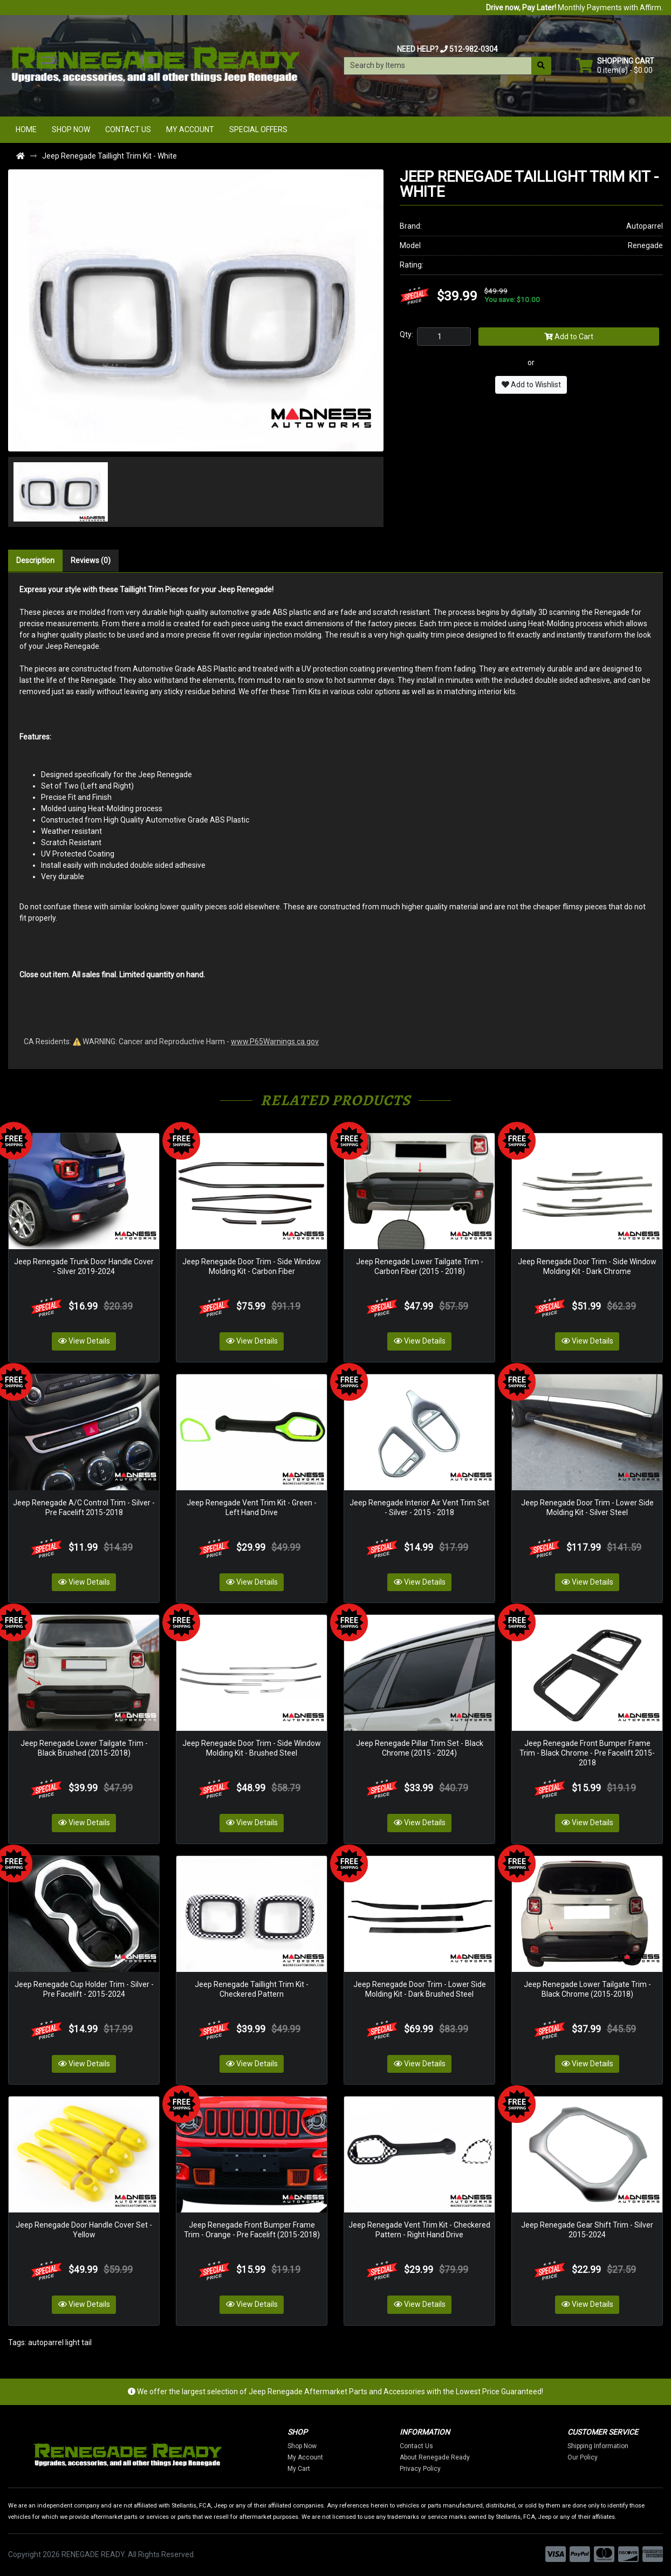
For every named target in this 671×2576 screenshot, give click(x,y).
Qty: (406, 334)
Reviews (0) (91, 560)
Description (35, 560)
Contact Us (128, 129)
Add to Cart (568, 336)
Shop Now (71, 129)
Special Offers (258, 129)
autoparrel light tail (60, 2342)
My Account (190, 129)
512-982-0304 (473, 49)
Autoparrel (644, 226)
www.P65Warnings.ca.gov (275, 1041)
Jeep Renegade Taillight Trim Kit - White (109, 156)
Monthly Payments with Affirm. (574, 7)
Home (26, 129)
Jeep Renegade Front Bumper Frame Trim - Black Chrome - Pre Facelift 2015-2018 (587, 1753)
